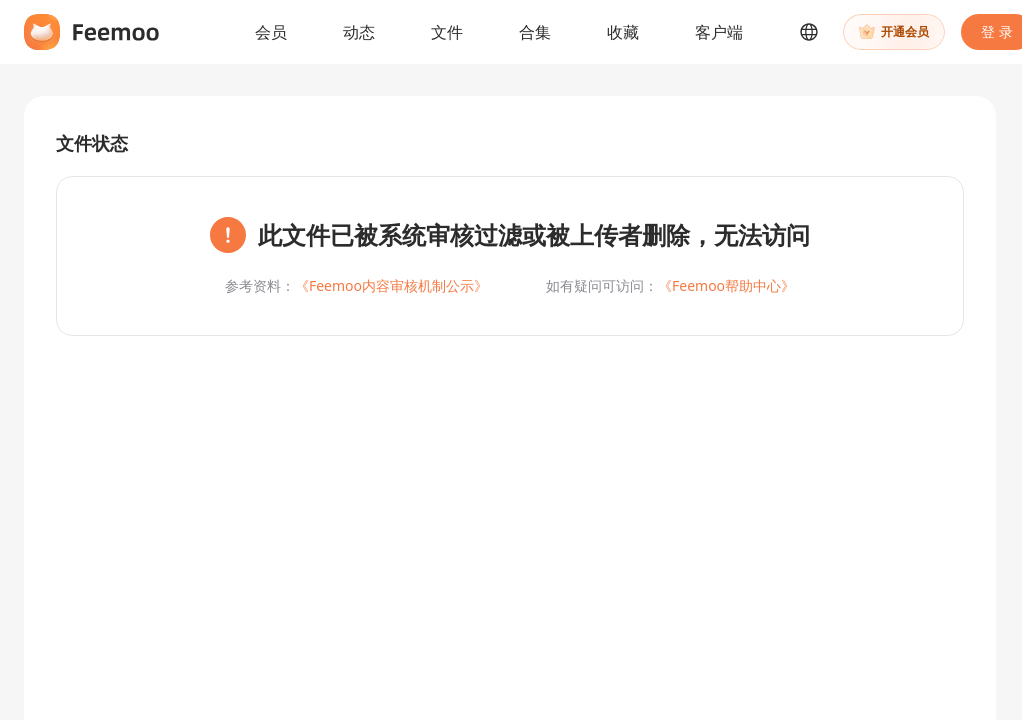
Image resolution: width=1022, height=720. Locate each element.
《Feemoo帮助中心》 (726, 285)
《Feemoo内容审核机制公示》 (391, 285)
